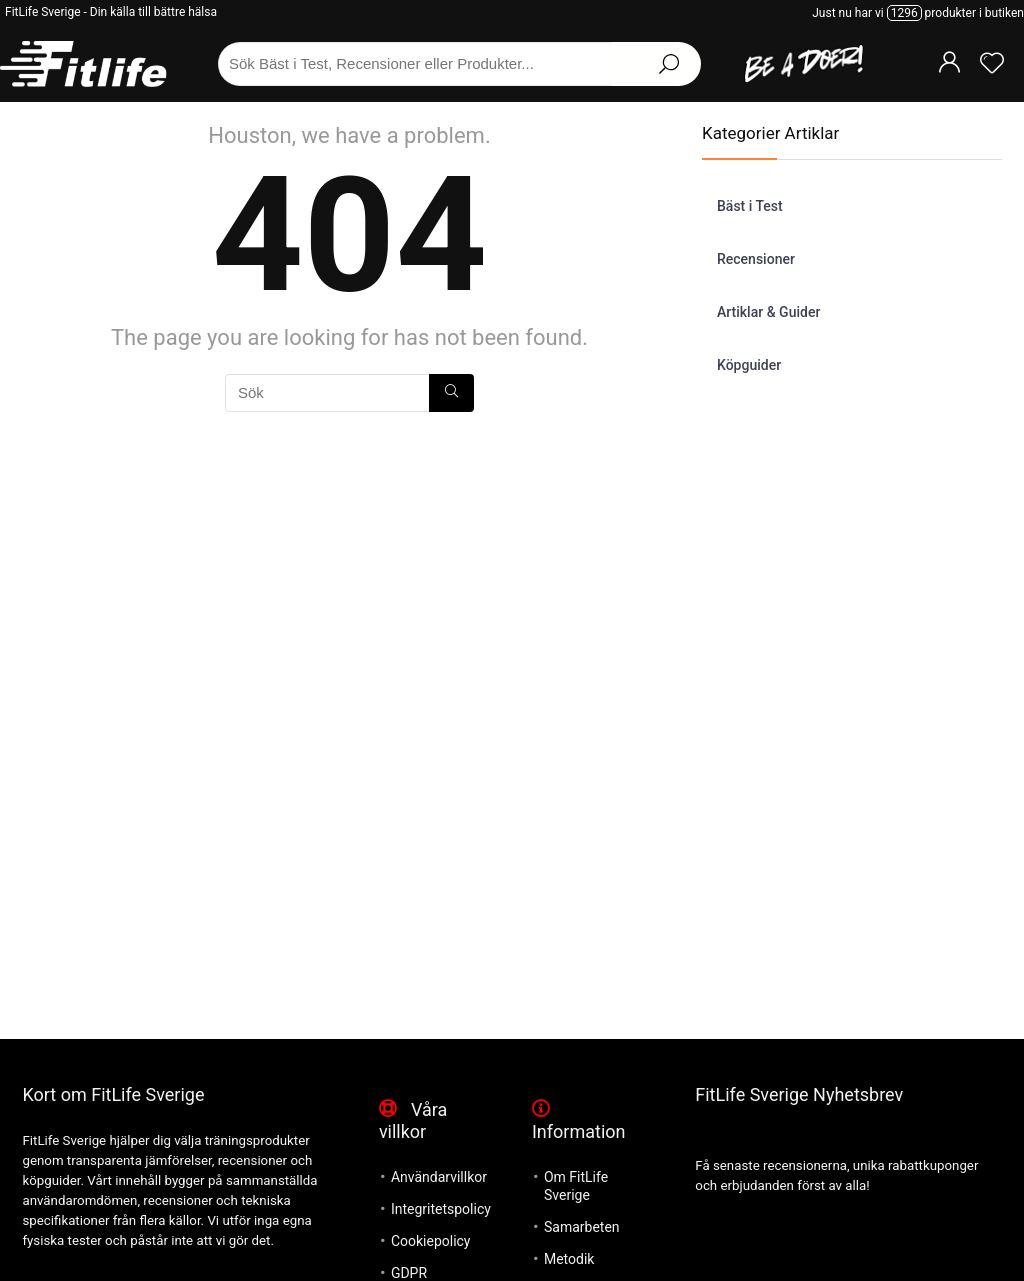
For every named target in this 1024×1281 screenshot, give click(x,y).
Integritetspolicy (441, 1209)
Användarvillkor (439, 1177)
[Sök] (451, 393)
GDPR (409, 1273)
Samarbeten (582, 1227)
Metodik (569, 1259)
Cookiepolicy (431, 1241)
